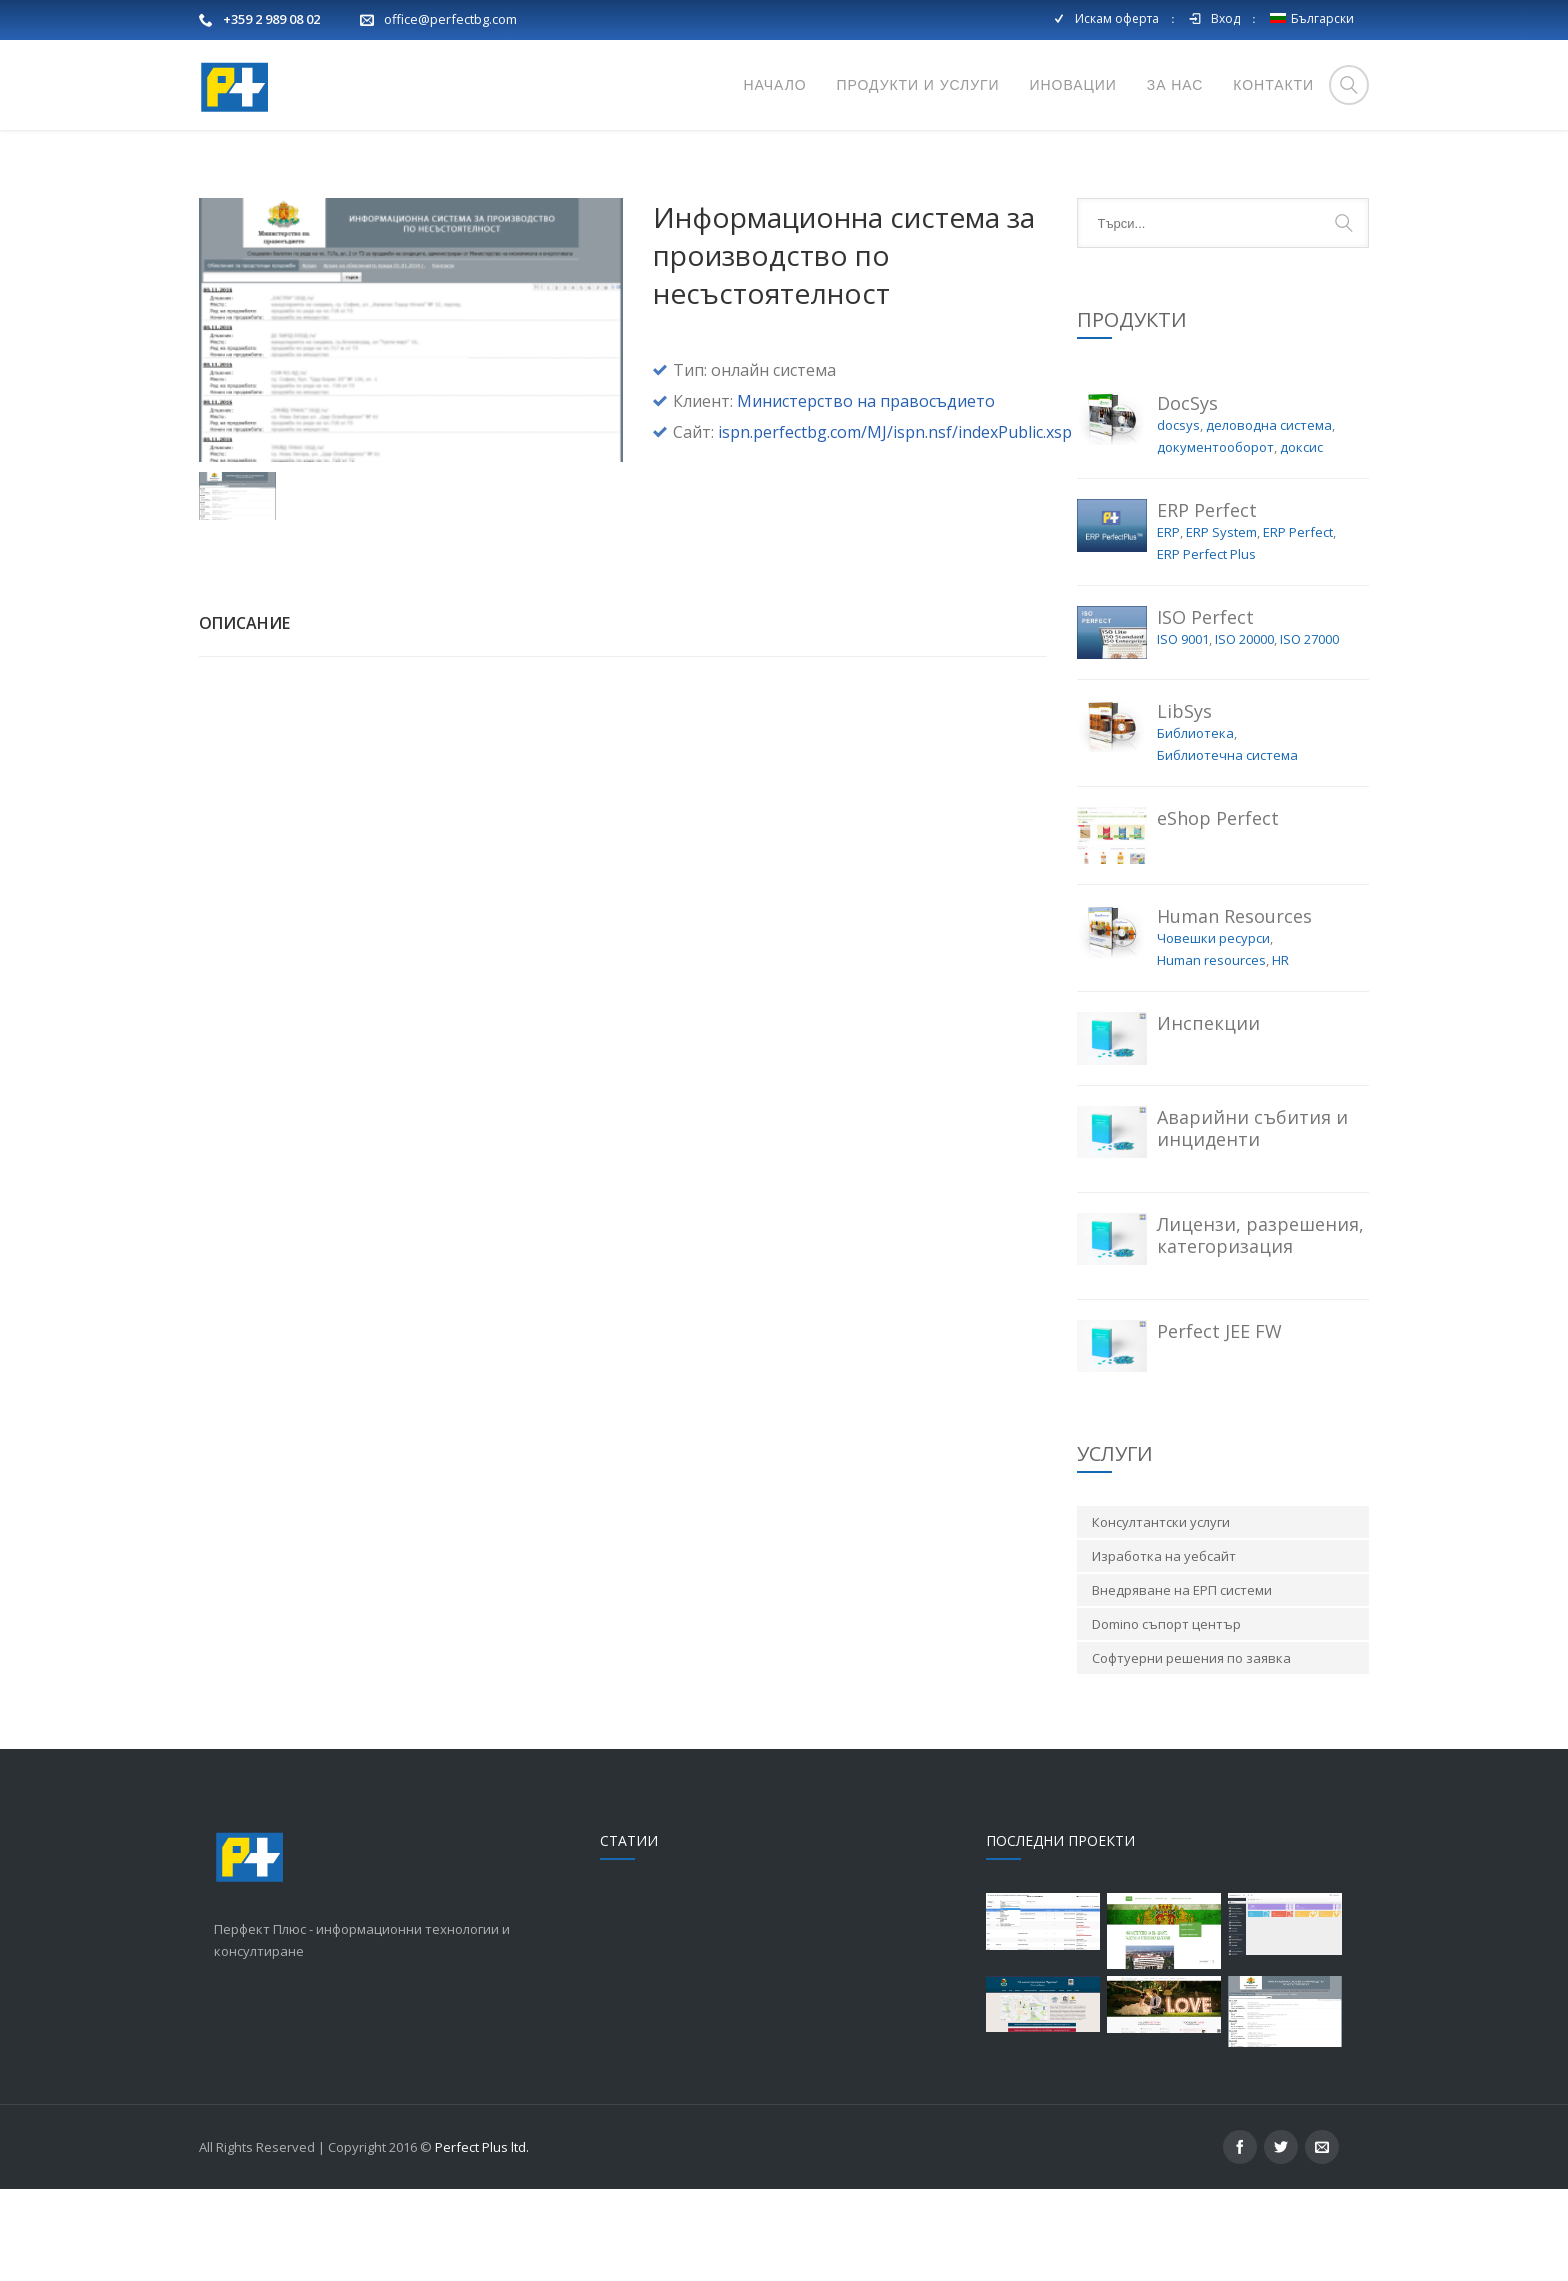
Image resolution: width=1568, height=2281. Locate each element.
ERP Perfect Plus (1206, 646)
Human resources (1211, 1052)
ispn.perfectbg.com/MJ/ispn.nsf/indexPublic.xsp (895, 524)
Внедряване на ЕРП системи (1182, 1682)
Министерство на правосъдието (866, 493)
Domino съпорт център (1166, 1716)
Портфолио (1329, 175)
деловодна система (1269, 517)
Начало (1243, 175)
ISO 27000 (1309, 731)
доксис (1301, 539)
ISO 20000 (1244, 731)
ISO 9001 (1183, 731)
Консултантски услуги (1161, 1614)
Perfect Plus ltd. (482, 2239)
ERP (1168, 624)
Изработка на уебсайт (1164, 1648)
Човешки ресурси (1213, 1030)
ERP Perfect (1298, 624)
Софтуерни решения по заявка (1191, 1750)
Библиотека (1195, 825)
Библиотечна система (1227, 847)
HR (1280, 1052)
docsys (1178, 517)
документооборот (1215, 539)
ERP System (1221, 624)
